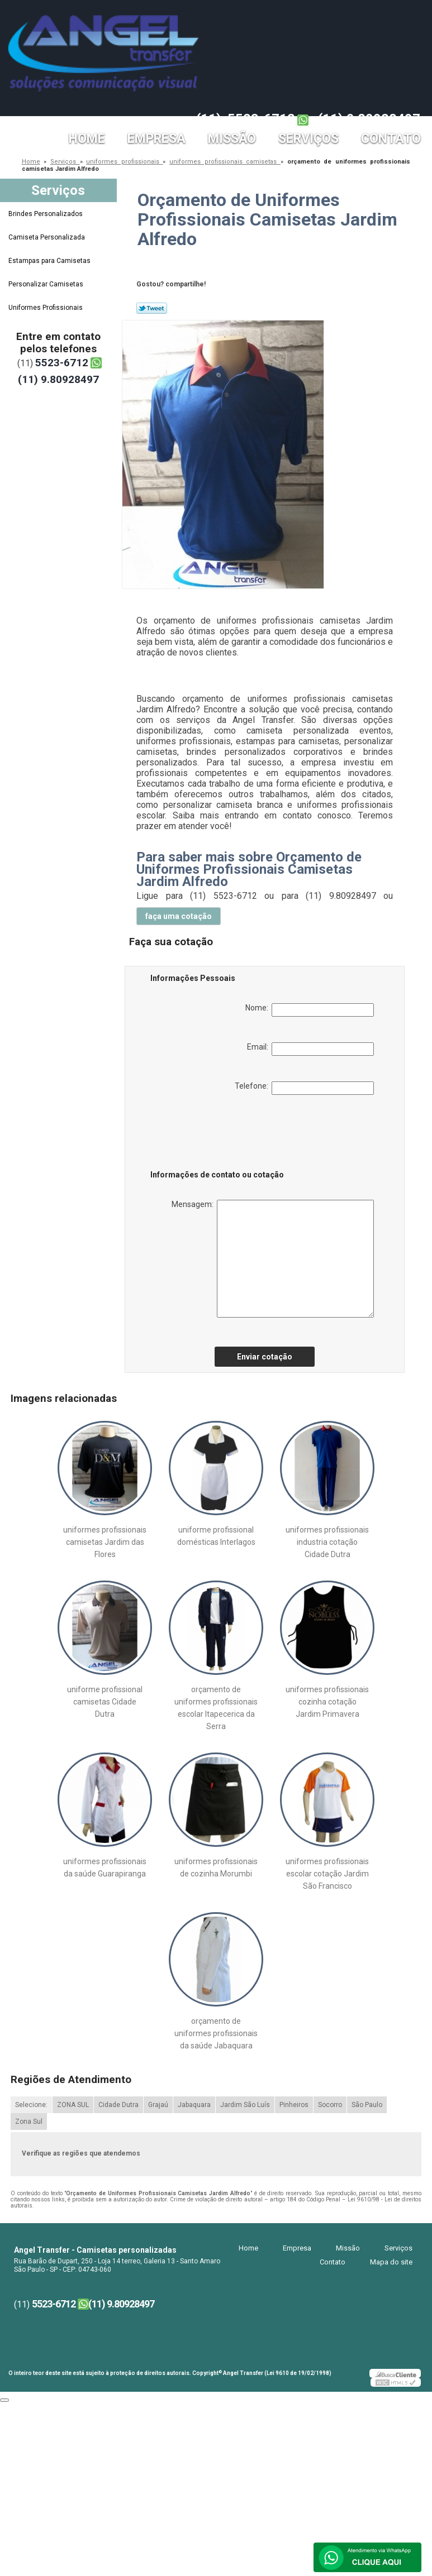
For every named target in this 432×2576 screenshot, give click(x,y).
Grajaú (158, 2105)
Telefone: (304, 1088)
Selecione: (31, 2105)
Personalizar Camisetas (46, 284)
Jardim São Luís (245, 2105)
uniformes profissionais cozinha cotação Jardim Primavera (327, 1701)
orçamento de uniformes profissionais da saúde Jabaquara (216, 2033)
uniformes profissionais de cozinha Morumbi (216, 1867)
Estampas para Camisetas (50, 261)
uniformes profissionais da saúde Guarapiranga (104, 1867)
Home (87, 138)
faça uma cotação (178, 916)
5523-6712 (261, 119)
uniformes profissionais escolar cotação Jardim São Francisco (327, 1873)
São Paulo (367, 2105)
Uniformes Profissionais (46, 308)
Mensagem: (273, 1259)
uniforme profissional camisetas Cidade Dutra (105, 1701)
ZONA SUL (73, 2105)
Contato (391, 138)
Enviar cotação (264, 1356)
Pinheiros (293, 2105)
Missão (232, 138)
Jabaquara (194, 2105)
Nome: (309, 1010)
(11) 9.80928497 (369, 119)
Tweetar (151, 308)
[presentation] (221, 1134)
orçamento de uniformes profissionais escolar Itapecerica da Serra (216, 1708)
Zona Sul (28, 2121)
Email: (310, 1049)
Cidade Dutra (118, 2105)
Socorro (330, 2105)
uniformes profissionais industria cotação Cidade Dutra (327, 1542)
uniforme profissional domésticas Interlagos (216, 1535)
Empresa (156, 138)
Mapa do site (391, 2262)
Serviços (308, 138)
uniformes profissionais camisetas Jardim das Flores (104, 1542)
